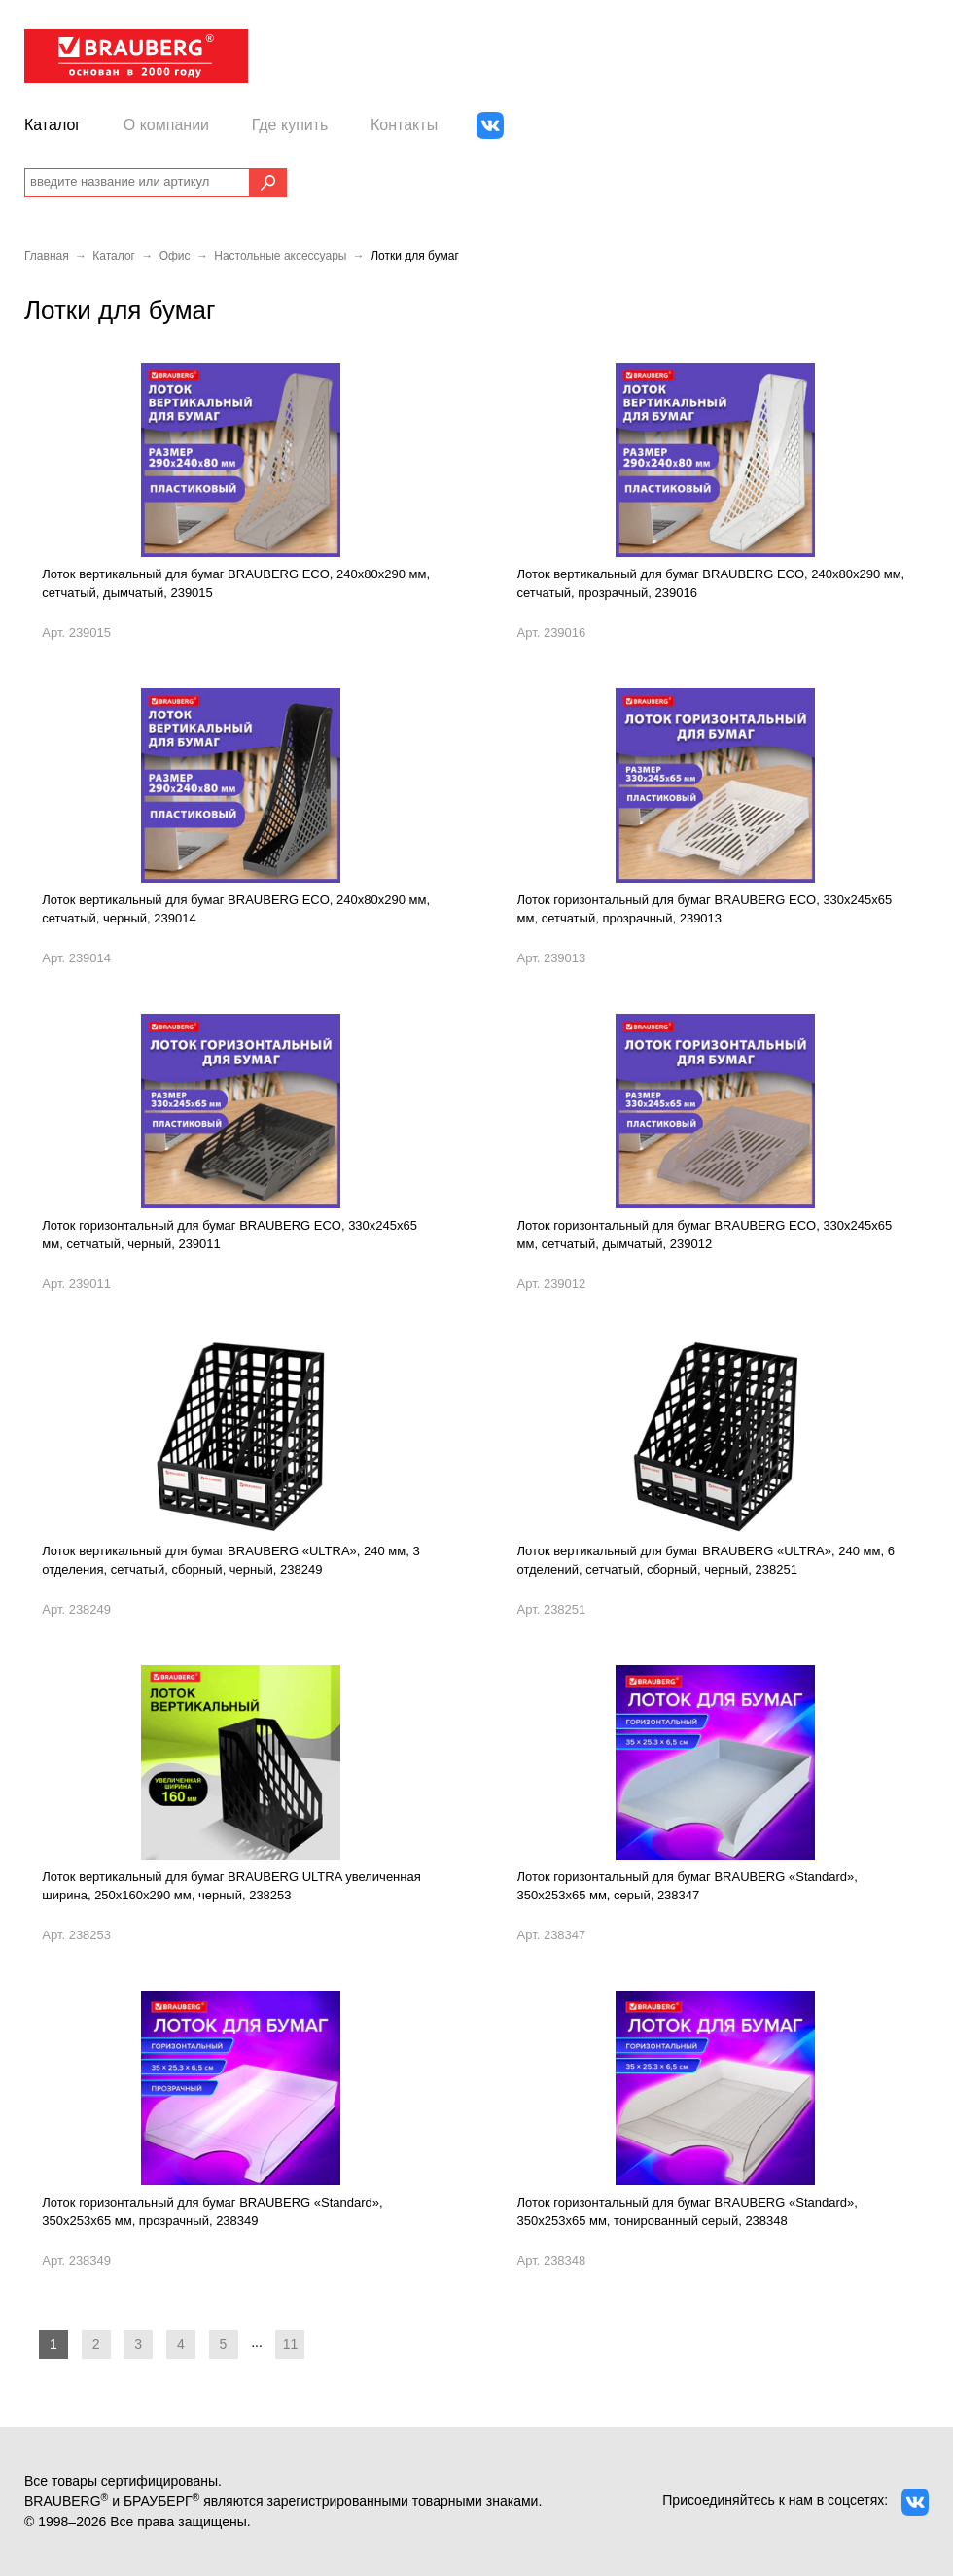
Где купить (290, 125)
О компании (166, 125)
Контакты (404, 125)
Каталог (52, 125)
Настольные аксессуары (280, 255)
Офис (175, 255)
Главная (46, 255)
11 (291, 2343)
